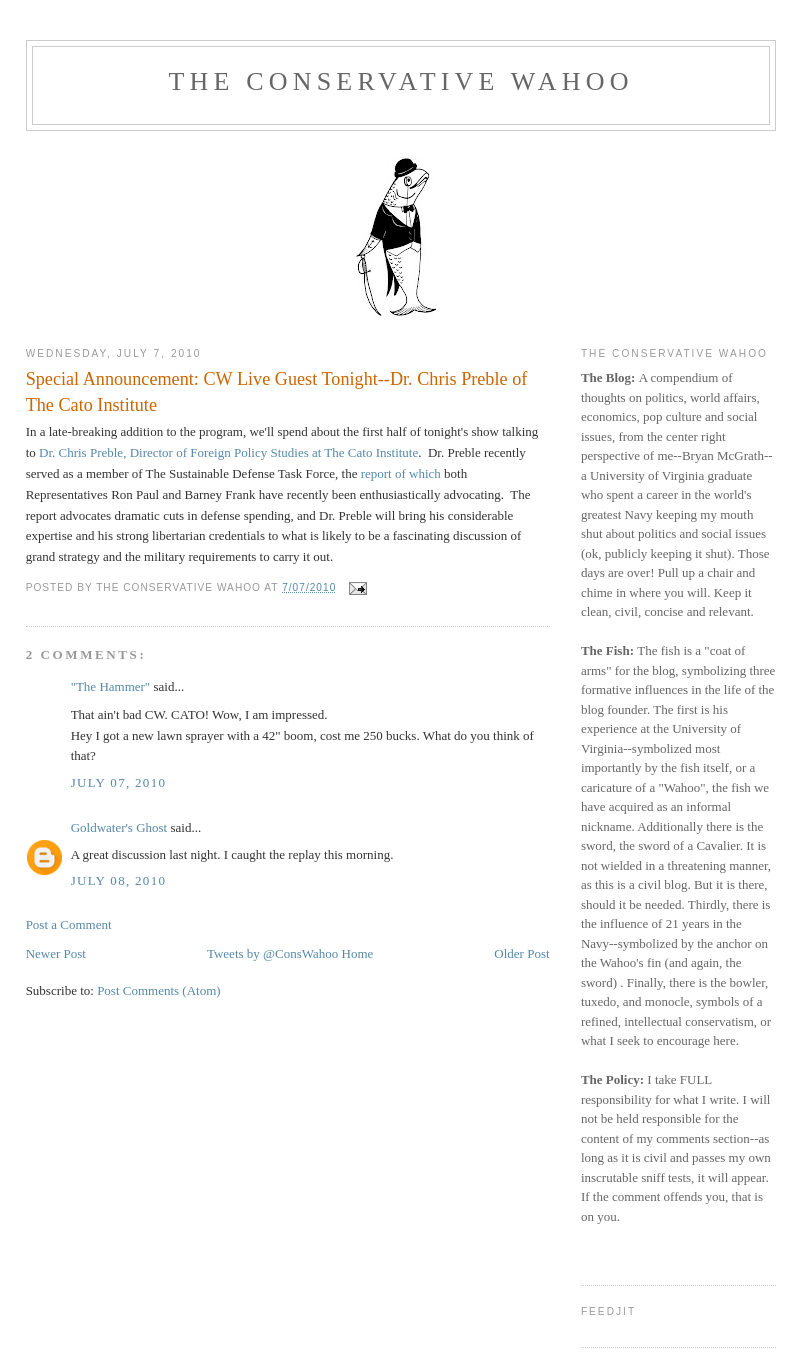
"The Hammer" (111, 686)
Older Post (521, 953)
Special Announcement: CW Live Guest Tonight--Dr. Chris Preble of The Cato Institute (277, 391)
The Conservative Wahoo (400, 81)
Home (358, 953)
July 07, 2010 (119, 782)
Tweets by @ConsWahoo (272, 953)
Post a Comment (69, 924)
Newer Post (56, 953)
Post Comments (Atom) (159, 990)
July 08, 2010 (119, 880)
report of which (402, 473)
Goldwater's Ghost (119, 827)
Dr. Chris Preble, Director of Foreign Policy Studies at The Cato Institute (227, 452)
